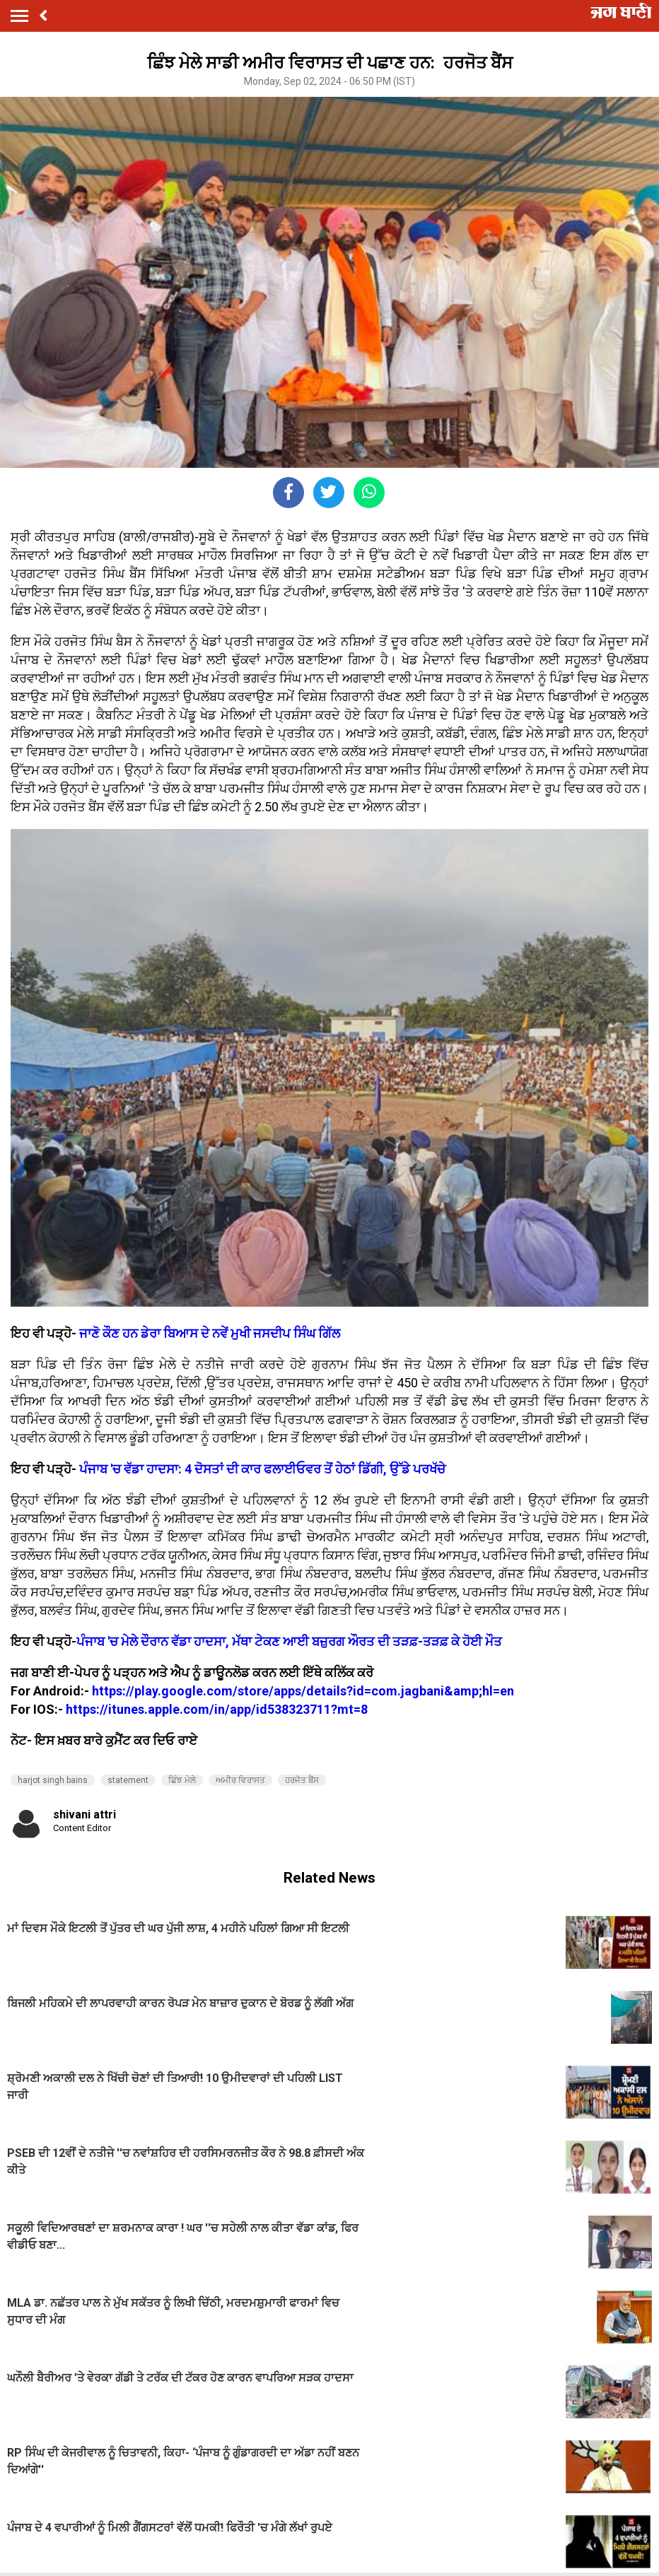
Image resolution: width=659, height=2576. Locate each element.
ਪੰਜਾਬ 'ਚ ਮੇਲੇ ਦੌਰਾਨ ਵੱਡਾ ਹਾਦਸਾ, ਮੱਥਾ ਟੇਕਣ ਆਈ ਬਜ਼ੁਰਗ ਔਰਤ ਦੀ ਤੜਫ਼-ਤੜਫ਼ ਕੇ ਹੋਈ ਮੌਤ (289, 1641)
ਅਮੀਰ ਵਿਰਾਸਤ (240, 1780)
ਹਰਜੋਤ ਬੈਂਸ (302, 1780)
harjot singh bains (53, 1780)
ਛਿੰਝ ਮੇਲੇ (182, 1780)
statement (127, 1780)
